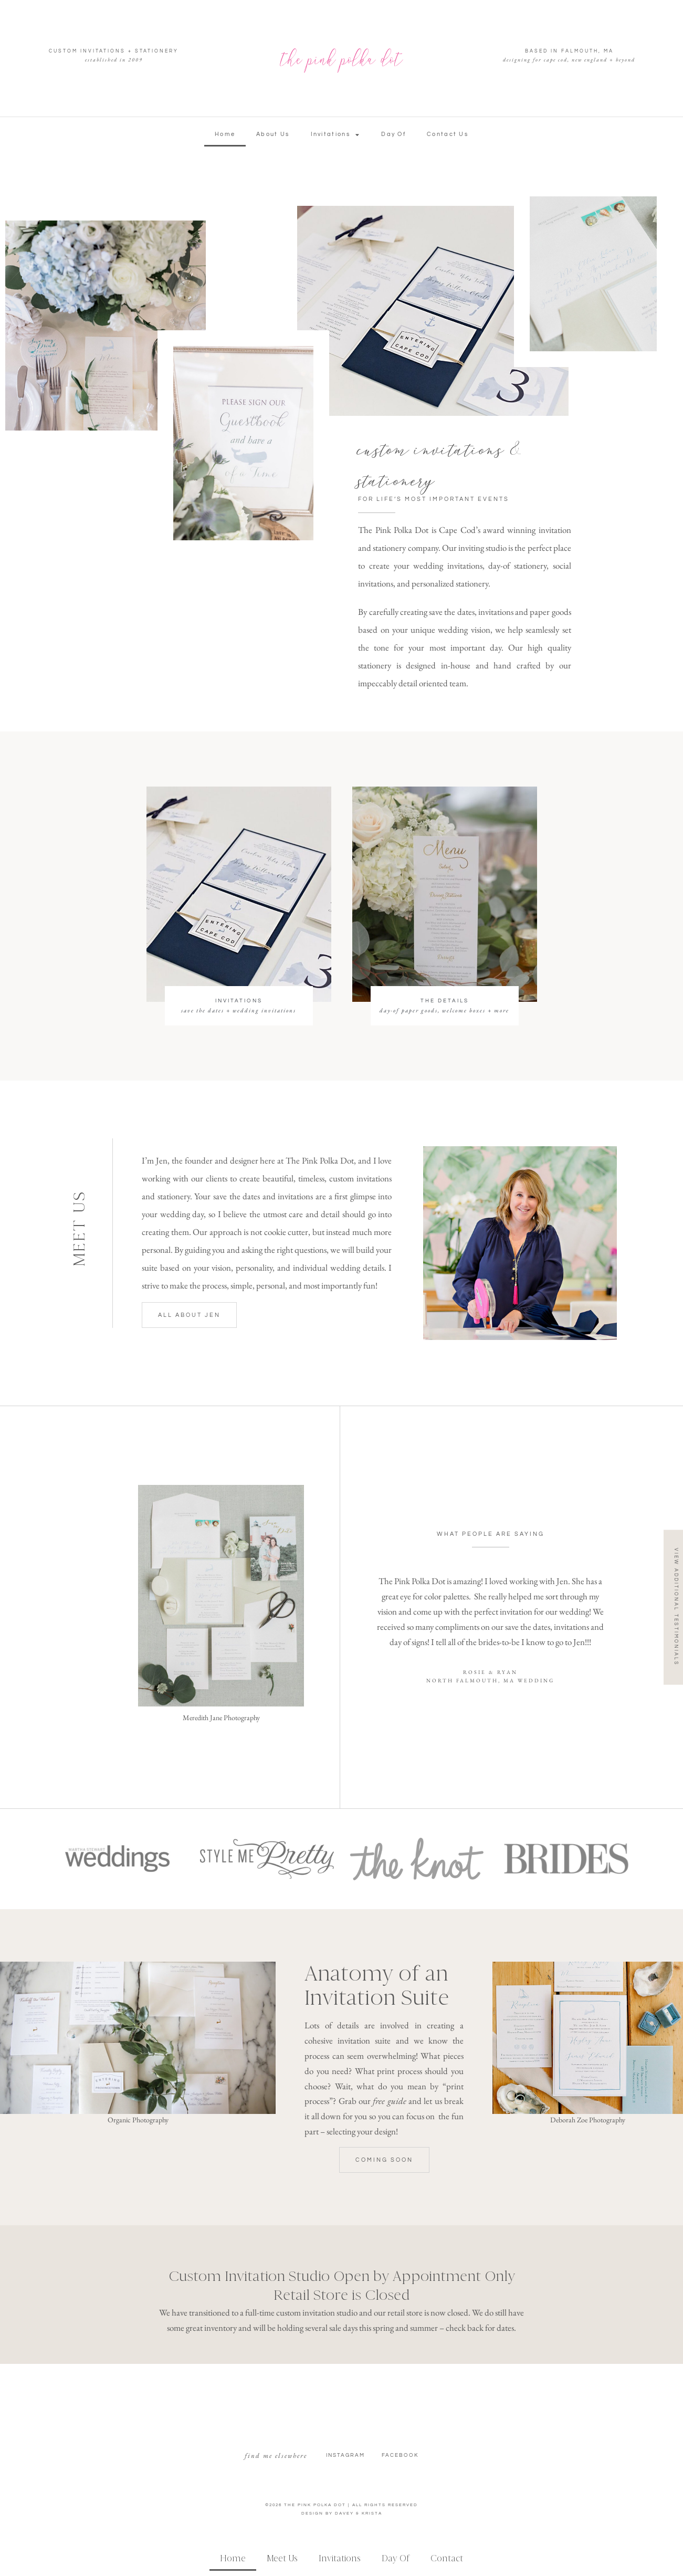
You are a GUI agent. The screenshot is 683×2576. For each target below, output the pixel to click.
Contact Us (447, 134)
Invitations (336, 135)
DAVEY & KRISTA (358, 2513)
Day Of (393, 134)
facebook (400, 2455)
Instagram (345, 2455)
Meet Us (282, 2558)
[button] (384, 2160)
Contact (446, 2558)
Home (225, 134)
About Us (272, 134)
